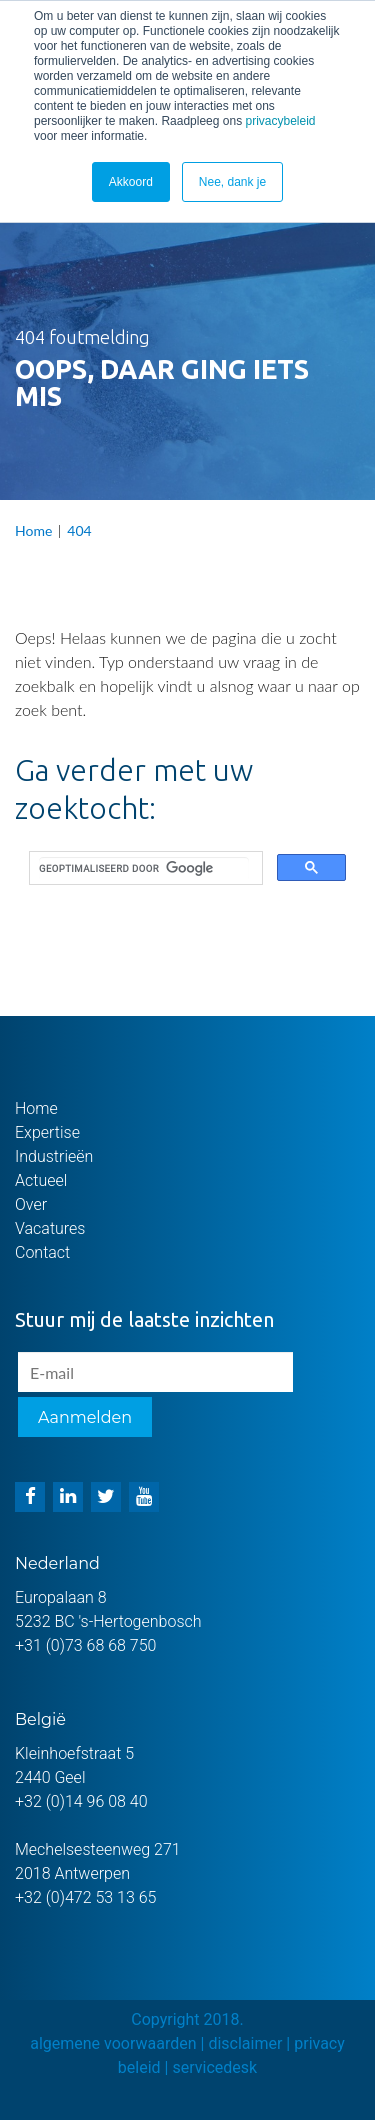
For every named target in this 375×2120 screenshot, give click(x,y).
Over (31, 1204)
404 (79, 530)
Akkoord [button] (131, 182)
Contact (42, 1252)
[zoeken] (144, 868)
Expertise (47, 1132)
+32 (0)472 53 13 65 (85, 1897)
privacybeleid (280, 121)
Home (33, 530)
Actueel (41, 1180)
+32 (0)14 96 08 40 (81, 1801)
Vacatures (50, 1228)
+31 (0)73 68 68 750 (85, 1645)
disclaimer (245, 2043)
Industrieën (54, 1156)
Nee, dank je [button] (232, 182)
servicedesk (214, 2067)
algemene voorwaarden (113, 2043)
